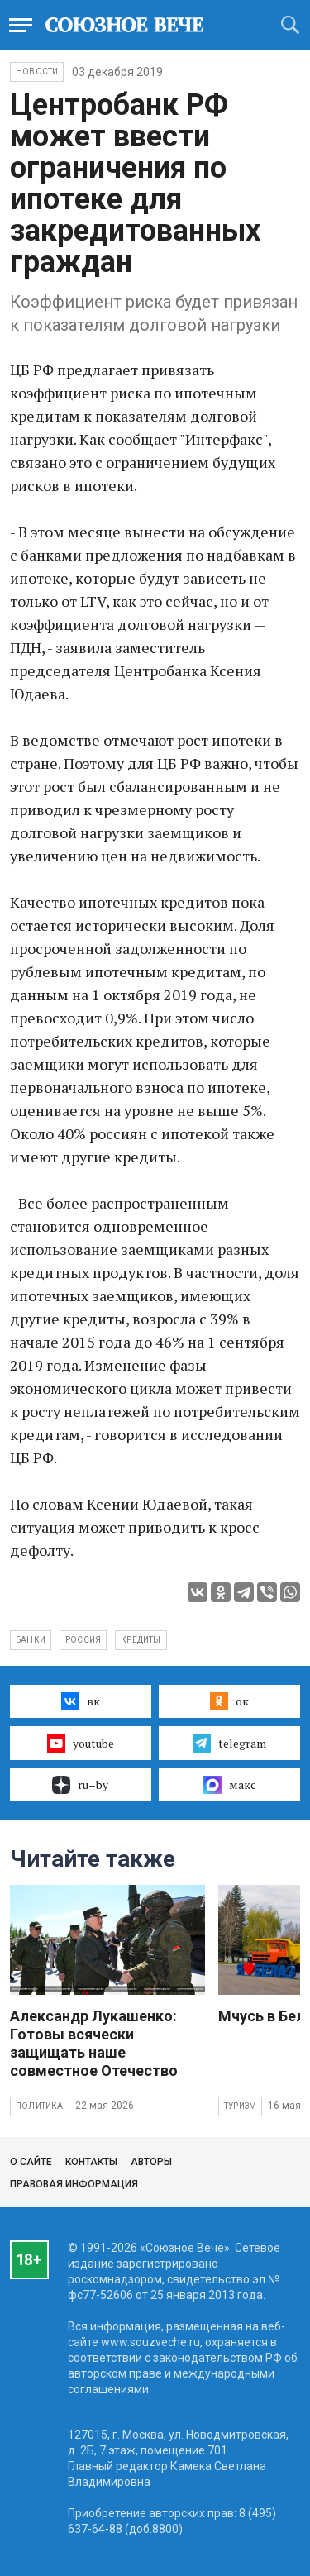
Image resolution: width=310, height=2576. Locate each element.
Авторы (151, 2162)
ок (229, 1701)
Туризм (240, 2106)
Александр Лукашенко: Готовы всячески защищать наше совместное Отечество (94, 2043)
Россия (83, 1639)
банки (30, 1639)
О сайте (31, 2162)
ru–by (80, 1785)
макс (229, 1785)
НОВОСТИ (37, 71)
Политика (40, 2106)
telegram (229, 1743)
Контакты (91, 2162)
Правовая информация (74, 2184)
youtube (80, 1743)
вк (80, 1701)
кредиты (140, 1639)
